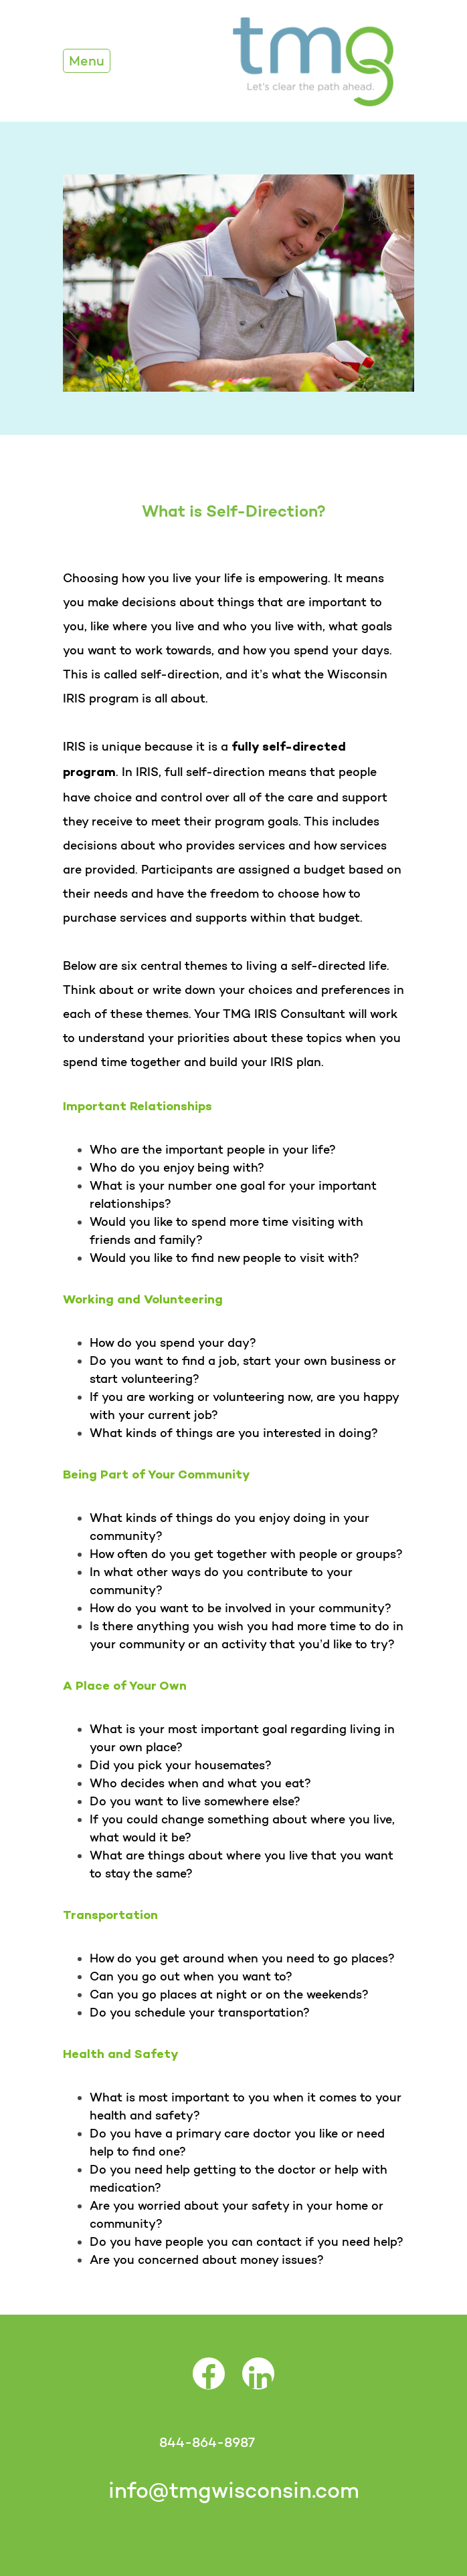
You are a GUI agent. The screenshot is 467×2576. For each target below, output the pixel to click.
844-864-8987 (207, 2442)
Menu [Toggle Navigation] (86, 61)
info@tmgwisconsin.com (233, 2490)
